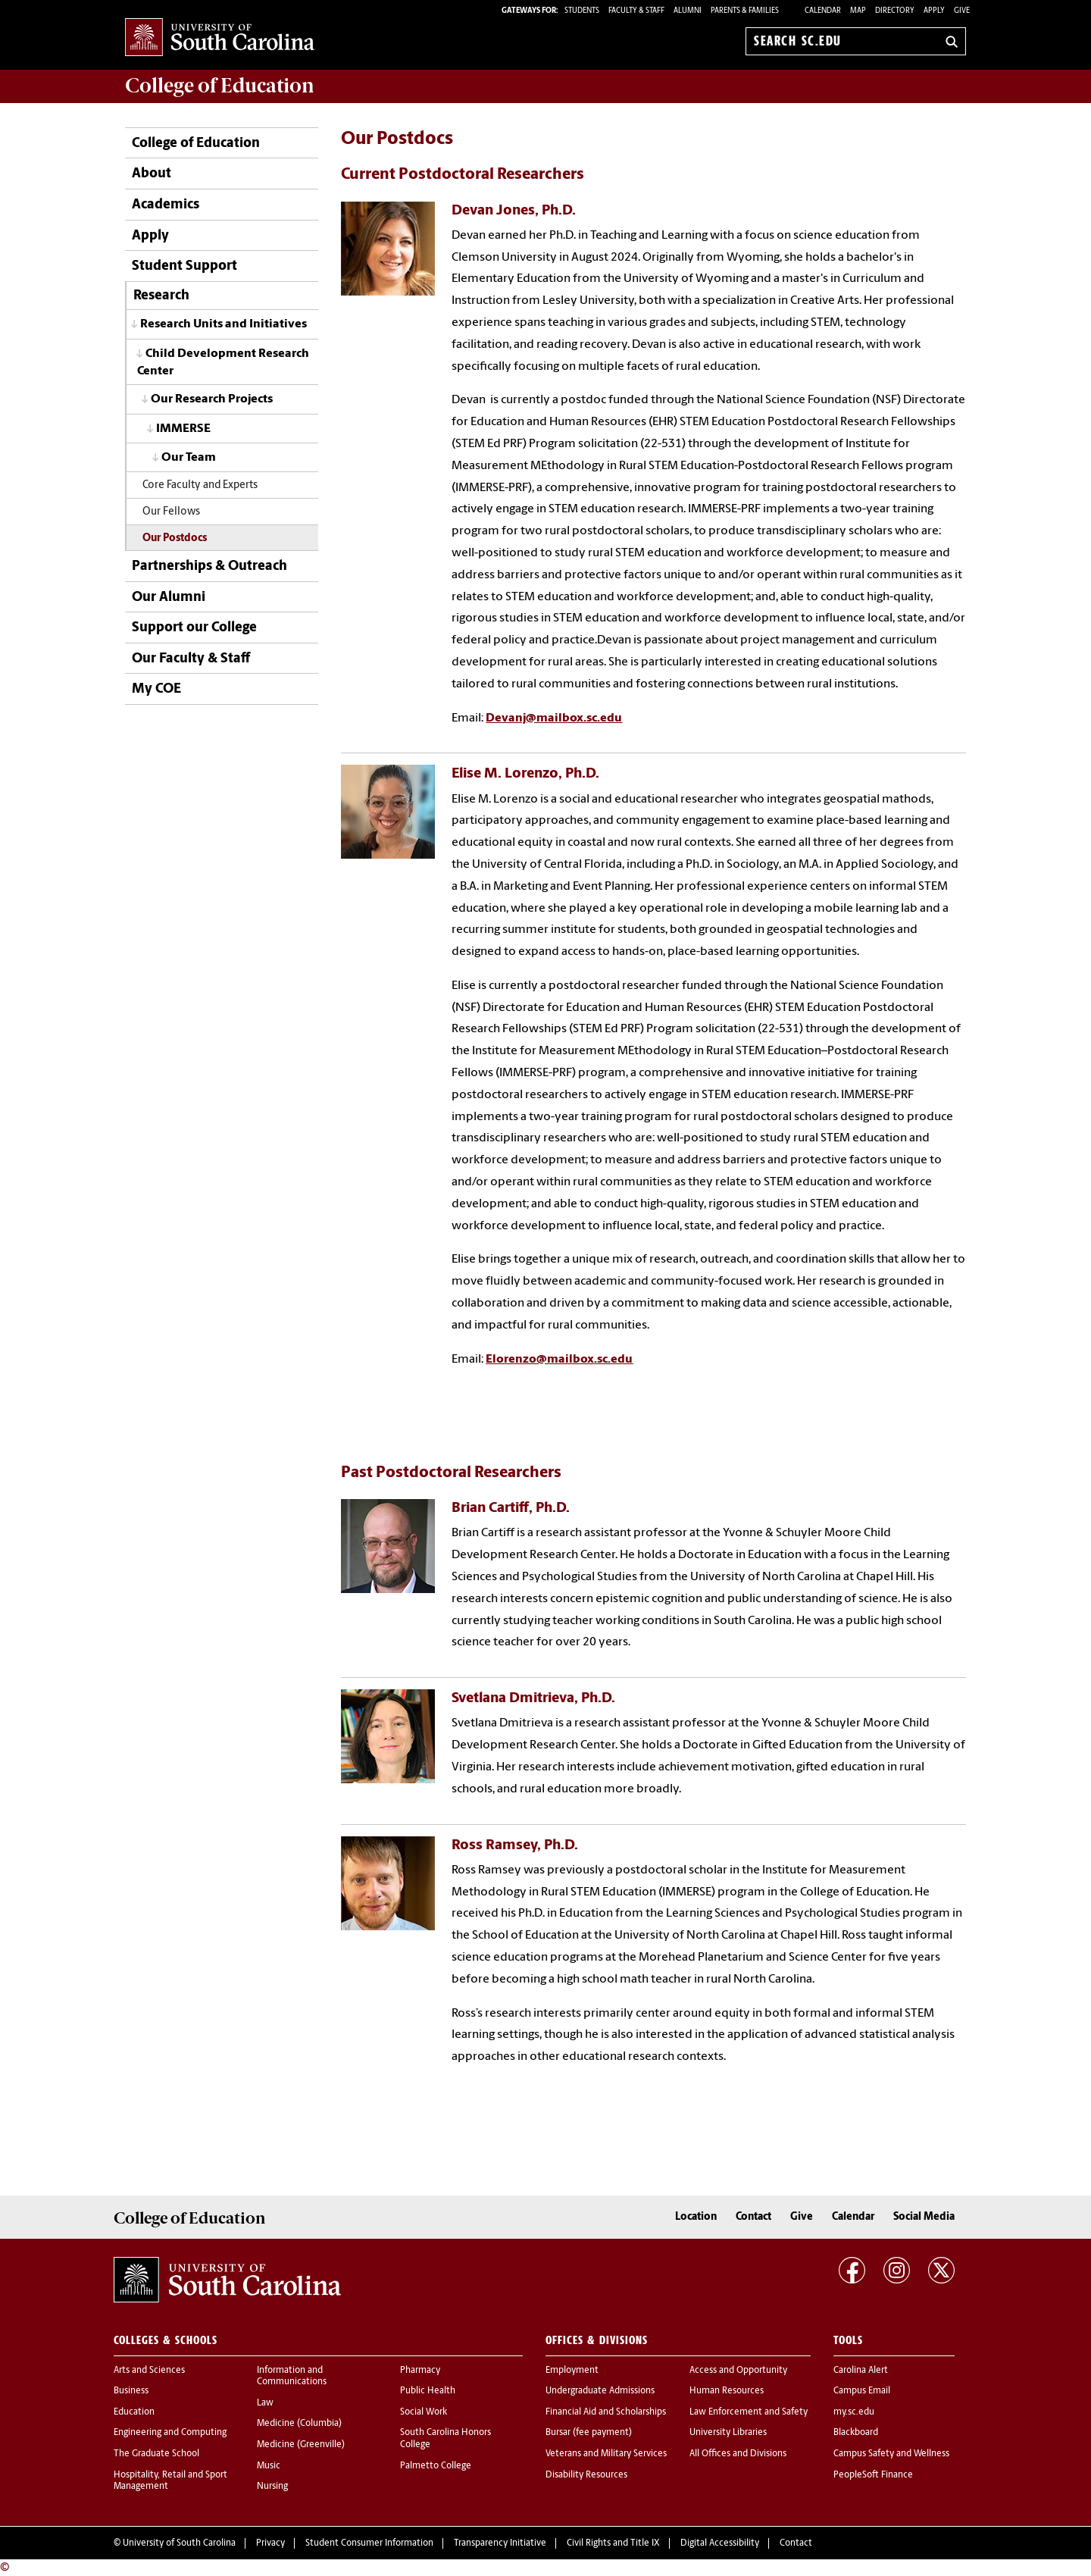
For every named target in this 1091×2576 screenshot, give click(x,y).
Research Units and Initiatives (223, 324)
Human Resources (726, 2391)
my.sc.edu (853, 2412)
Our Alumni (168, 597)
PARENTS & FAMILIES (745, 11)
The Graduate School (156, 2454)
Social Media (924, 2217)
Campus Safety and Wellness (891, 2454)
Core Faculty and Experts (200, 485)
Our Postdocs (174, 538)
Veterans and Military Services (606, 2454)
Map (858, 11)
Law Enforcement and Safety (748, 2412)
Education (134, 2412)
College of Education (196, 143)
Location (696, 2217)
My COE (156, 689)
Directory (894, 11)
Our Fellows (171, 512)
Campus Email (861, 2391)
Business (131, 2391)
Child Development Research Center (223, 362)
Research (161, 296)
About (151, 174)
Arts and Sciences (149, 2370)
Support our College (194, 628)
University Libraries (728, 2432)
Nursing (272, 2486)
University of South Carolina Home (219, 38)
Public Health (427, 2391)
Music (268, 2466)
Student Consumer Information (369, 2543)
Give (962, 11)
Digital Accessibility (719, 2543)
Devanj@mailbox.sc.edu (554, 718)
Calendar (823, 11)
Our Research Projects (212, 399)
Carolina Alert (860, 2370)
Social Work (423, 2412)
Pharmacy (420, 2370)
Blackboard (855, 2432)
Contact (753, 2217)
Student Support (184, 266)
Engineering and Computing (170, 2432)
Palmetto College (435, 2466)
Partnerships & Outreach (209, 566)
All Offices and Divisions (737, 2454)
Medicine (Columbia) (299, 2423)
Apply (934, 11)
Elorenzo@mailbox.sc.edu (559, 1360)
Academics (165, 205)
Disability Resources (586, 2475)
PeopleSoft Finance (873, 2475)
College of (219, 85)
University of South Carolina (179, 2543)
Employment (572, 2370)
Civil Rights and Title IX (613, 2543)
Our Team (188, 458)
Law (265, 2403)
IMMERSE (183, 429)
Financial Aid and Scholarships (606, 2412)
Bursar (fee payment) (589, 2432)
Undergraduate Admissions (600, 2391)
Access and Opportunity (738, 2370)
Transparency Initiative (500, 2543)
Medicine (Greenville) (301, 2444)
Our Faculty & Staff (191, 659)
